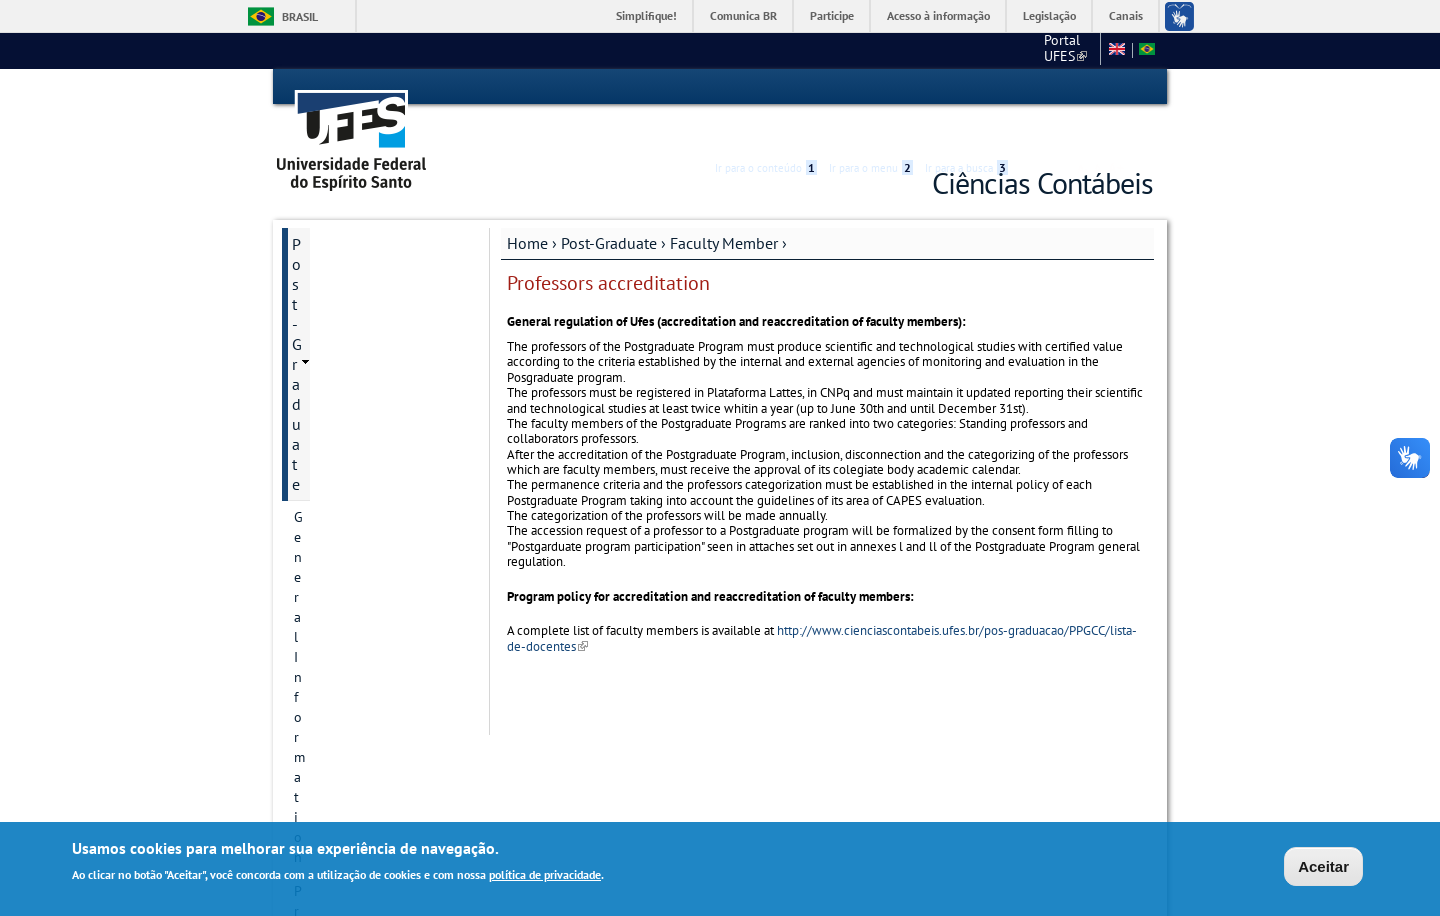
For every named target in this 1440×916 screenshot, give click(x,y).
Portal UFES (905, 50)
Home (527, 207)
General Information (355, 241)
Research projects (347, 411)
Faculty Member (724, 207)
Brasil (300, 16)
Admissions (328, 581)
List (323, 648)
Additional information (364, 547)
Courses (318, 479)
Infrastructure (335, 513)
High (1057, 88)
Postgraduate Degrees (361, 343)
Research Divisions (350, 377)
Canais (1126, 15)
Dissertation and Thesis (366, 716)
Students (321, 750)
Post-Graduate (609, 207)
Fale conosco (1054, 50)
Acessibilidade (1033, 87)
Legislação (1049, 15)
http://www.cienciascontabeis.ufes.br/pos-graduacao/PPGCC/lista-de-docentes (822, 602)
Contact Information (355, 309)
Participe (832, 15)
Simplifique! (646, 15)
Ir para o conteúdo (766, 87)
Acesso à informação (938, 15)
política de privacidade (545, 874)
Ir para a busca (966, 87)
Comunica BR (743, 15)
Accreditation (352, 682)
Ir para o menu (871, 87)
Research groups (344, 445)
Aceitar (1323, 866)
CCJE (981, 50)
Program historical (350, 275)
